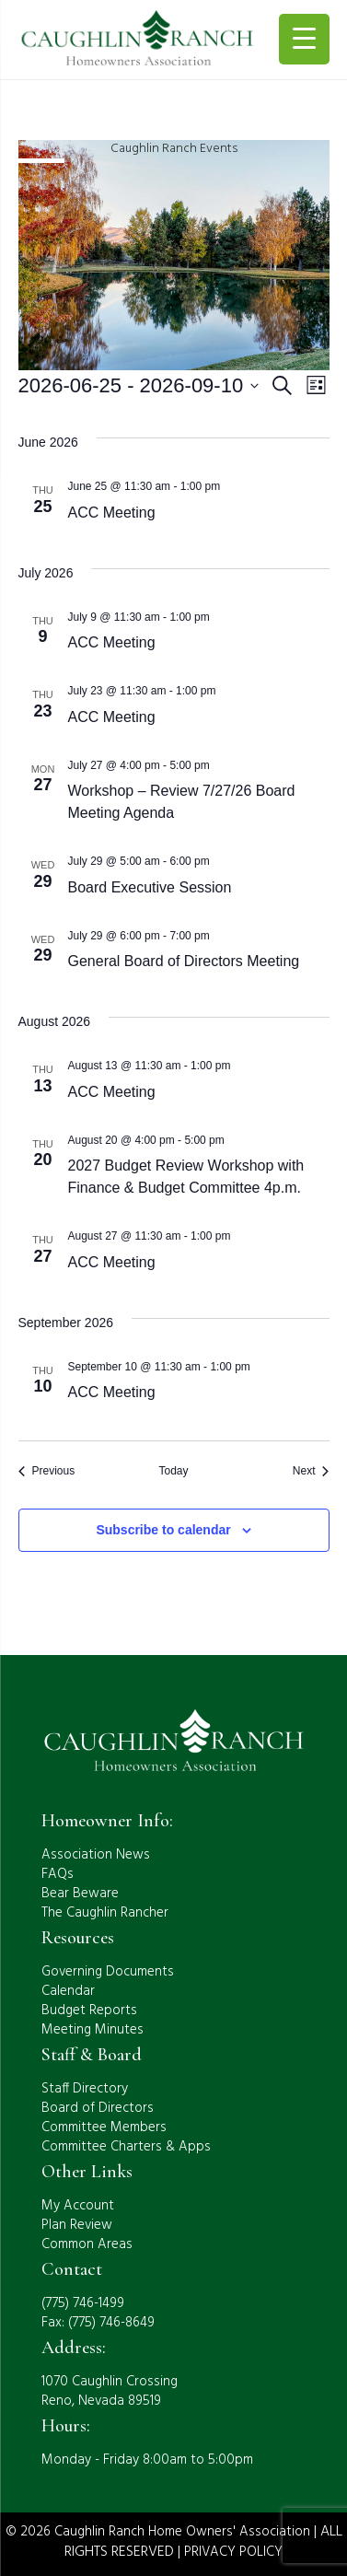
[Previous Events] (46, 1471)
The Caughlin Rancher (104, 1913)
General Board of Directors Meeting (184, 961)
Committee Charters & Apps (126, 2147)
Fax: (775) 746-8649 (98, 2323)
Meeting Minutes (92, 2030)
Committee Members (104, 2127)
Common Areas (87, 2244)
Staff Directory (84, 2089)
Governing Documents (107, 1972)
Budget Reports (89, 2010)
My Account (77, 2206)
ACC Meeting (112, 512)
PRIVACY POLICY (233, 2552)
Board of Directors (97, 2108)
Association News (95, 1855)
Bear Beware (80, 1893)
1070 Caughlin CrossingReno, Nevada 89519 (109, 2391)
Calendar (68, 1991)
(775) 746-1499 (82, 2303)
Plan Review (76, 2225)
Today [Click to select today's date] (173, 1470)
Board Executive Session (150, 887)
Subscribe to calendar (163, 1529)
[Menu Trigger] (304, 39)
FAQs (57, 1874)
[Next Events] (311, 1471)
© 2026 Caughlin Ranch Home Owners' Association (158, 2532)
